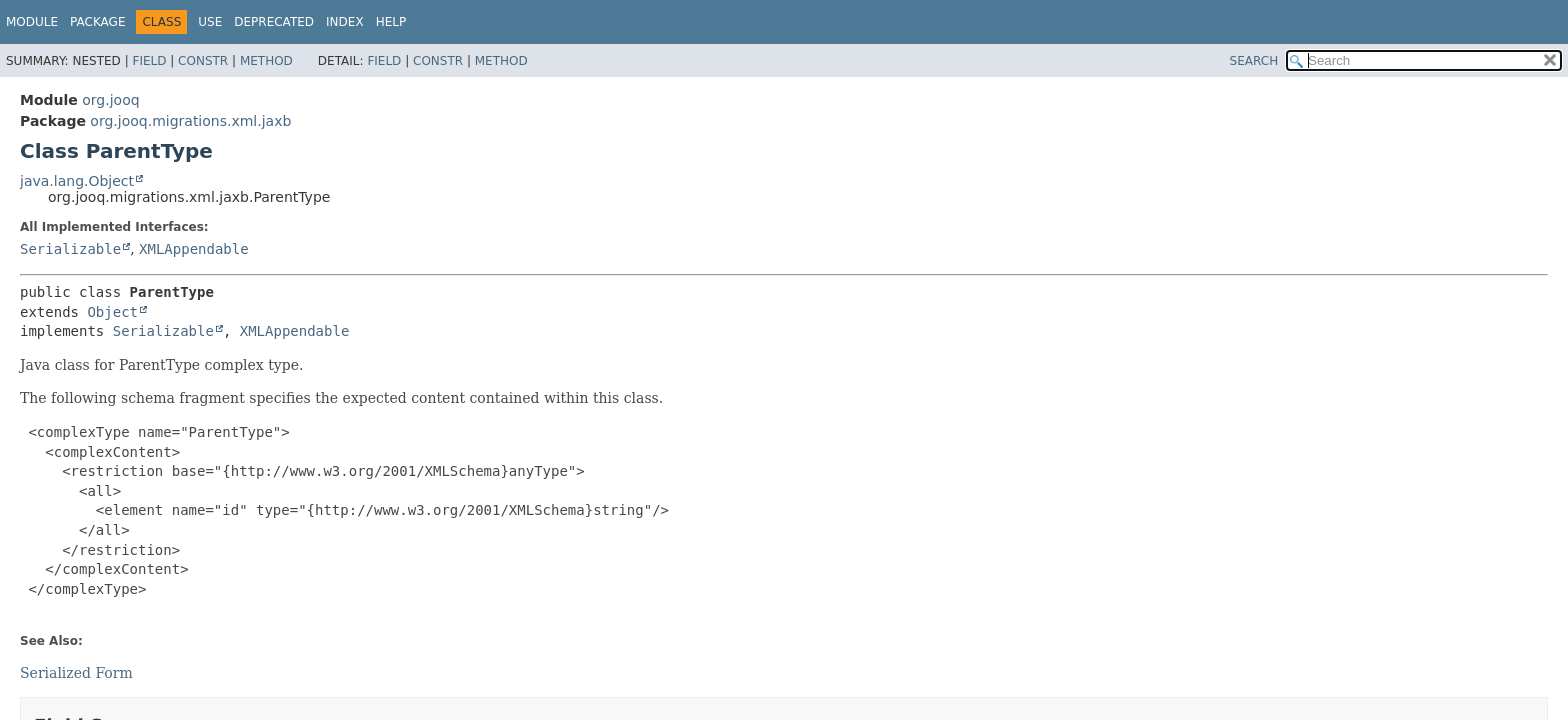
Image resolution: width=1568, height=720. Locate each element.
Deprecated (274, 22)
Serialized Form (76, 673)
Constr (203, 61)
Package (97, 22)
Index (345, 22)
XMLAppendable (194, 249)
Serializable (70, 249)
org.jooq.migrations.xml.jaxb (190, 121)
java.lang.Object (77, 181)
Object (112, 312)
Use (210, 22)
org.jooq (110, 100)
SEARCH (1254, 61)
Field (149, 61)
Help (391, 22)
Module (32, 22)
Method (266, 61)
